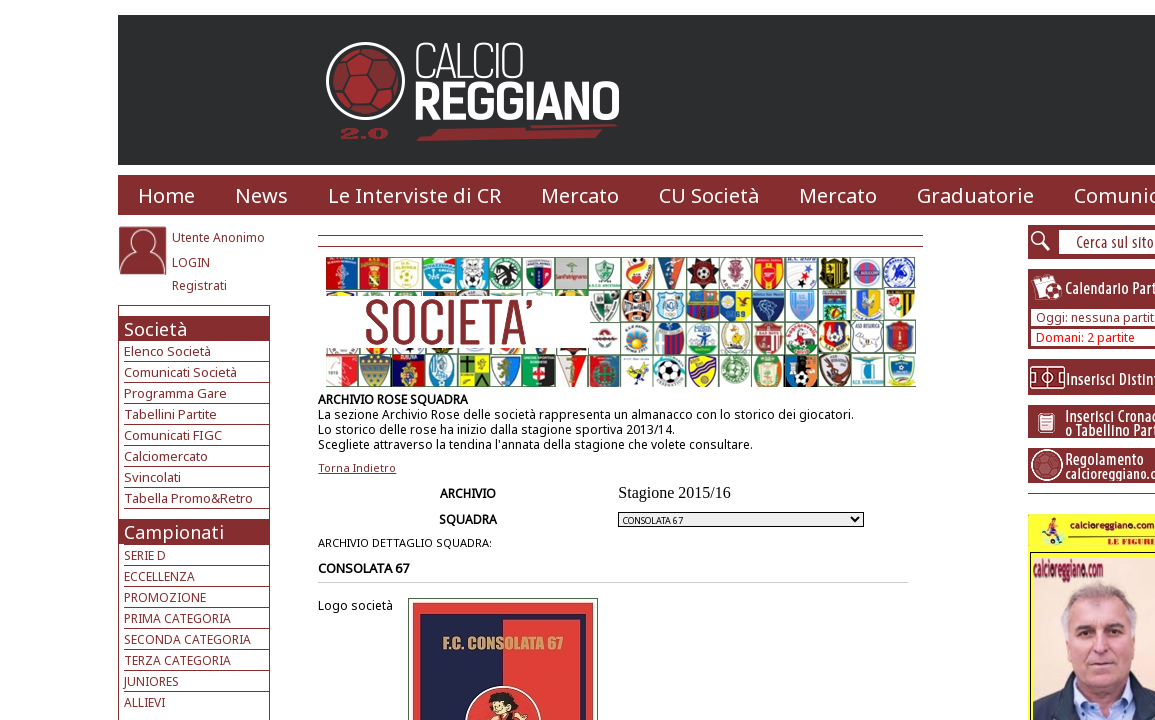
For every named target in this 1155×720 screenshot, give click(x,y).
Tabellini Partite (170, 414)
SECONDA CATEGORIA (187, 639)
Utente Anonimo (218, 237)
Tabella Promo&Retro (188, 498)
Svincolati (152, 477)
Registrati (199, 285)
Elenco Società (167, 351)
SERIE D (145, 555)
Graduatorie (975, 195)
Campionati (174, 532)
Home (166, 195)
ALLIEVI (144, 702)
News (261, 195)
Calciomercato (166, 456)
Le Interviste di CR (414, 195)
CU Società (709, 195)
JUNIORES (151, 681)
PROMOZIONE (165, 597)
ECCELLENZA (159, 576)
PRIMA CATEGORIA (177, 618)
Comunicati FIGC (173, 435)
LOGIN (191, 262)
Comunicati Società (180, 372)
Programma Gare (175, 393)
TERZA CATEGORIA (177, 660)
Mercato (580, 195)
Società (155, 329)
